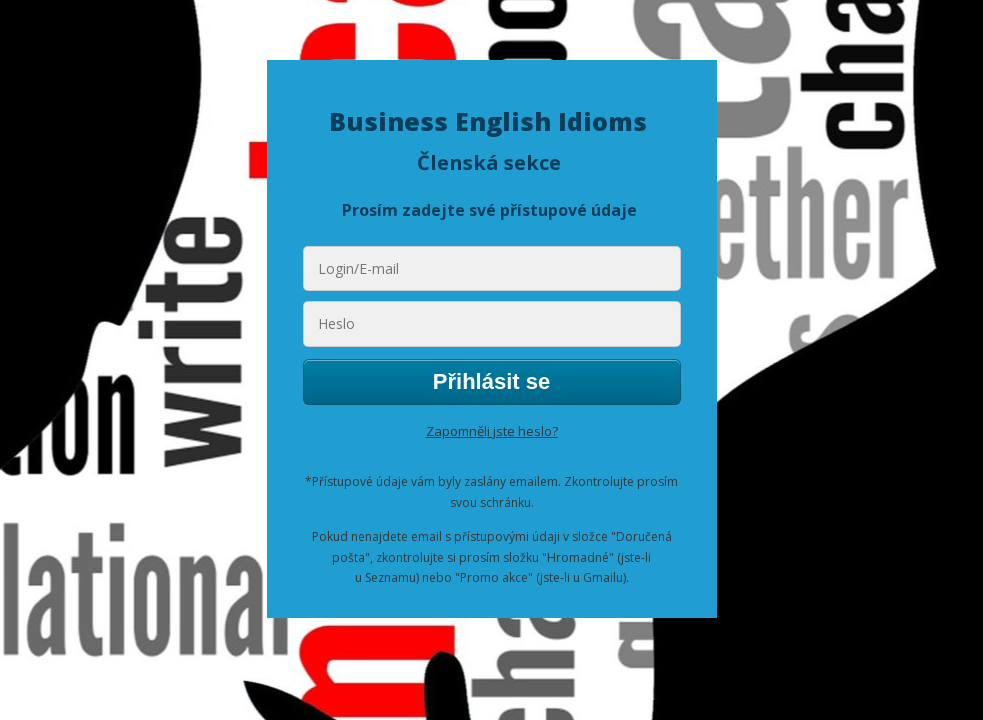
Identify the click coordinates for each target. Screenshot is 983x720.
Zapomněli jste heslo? (492, 431)
